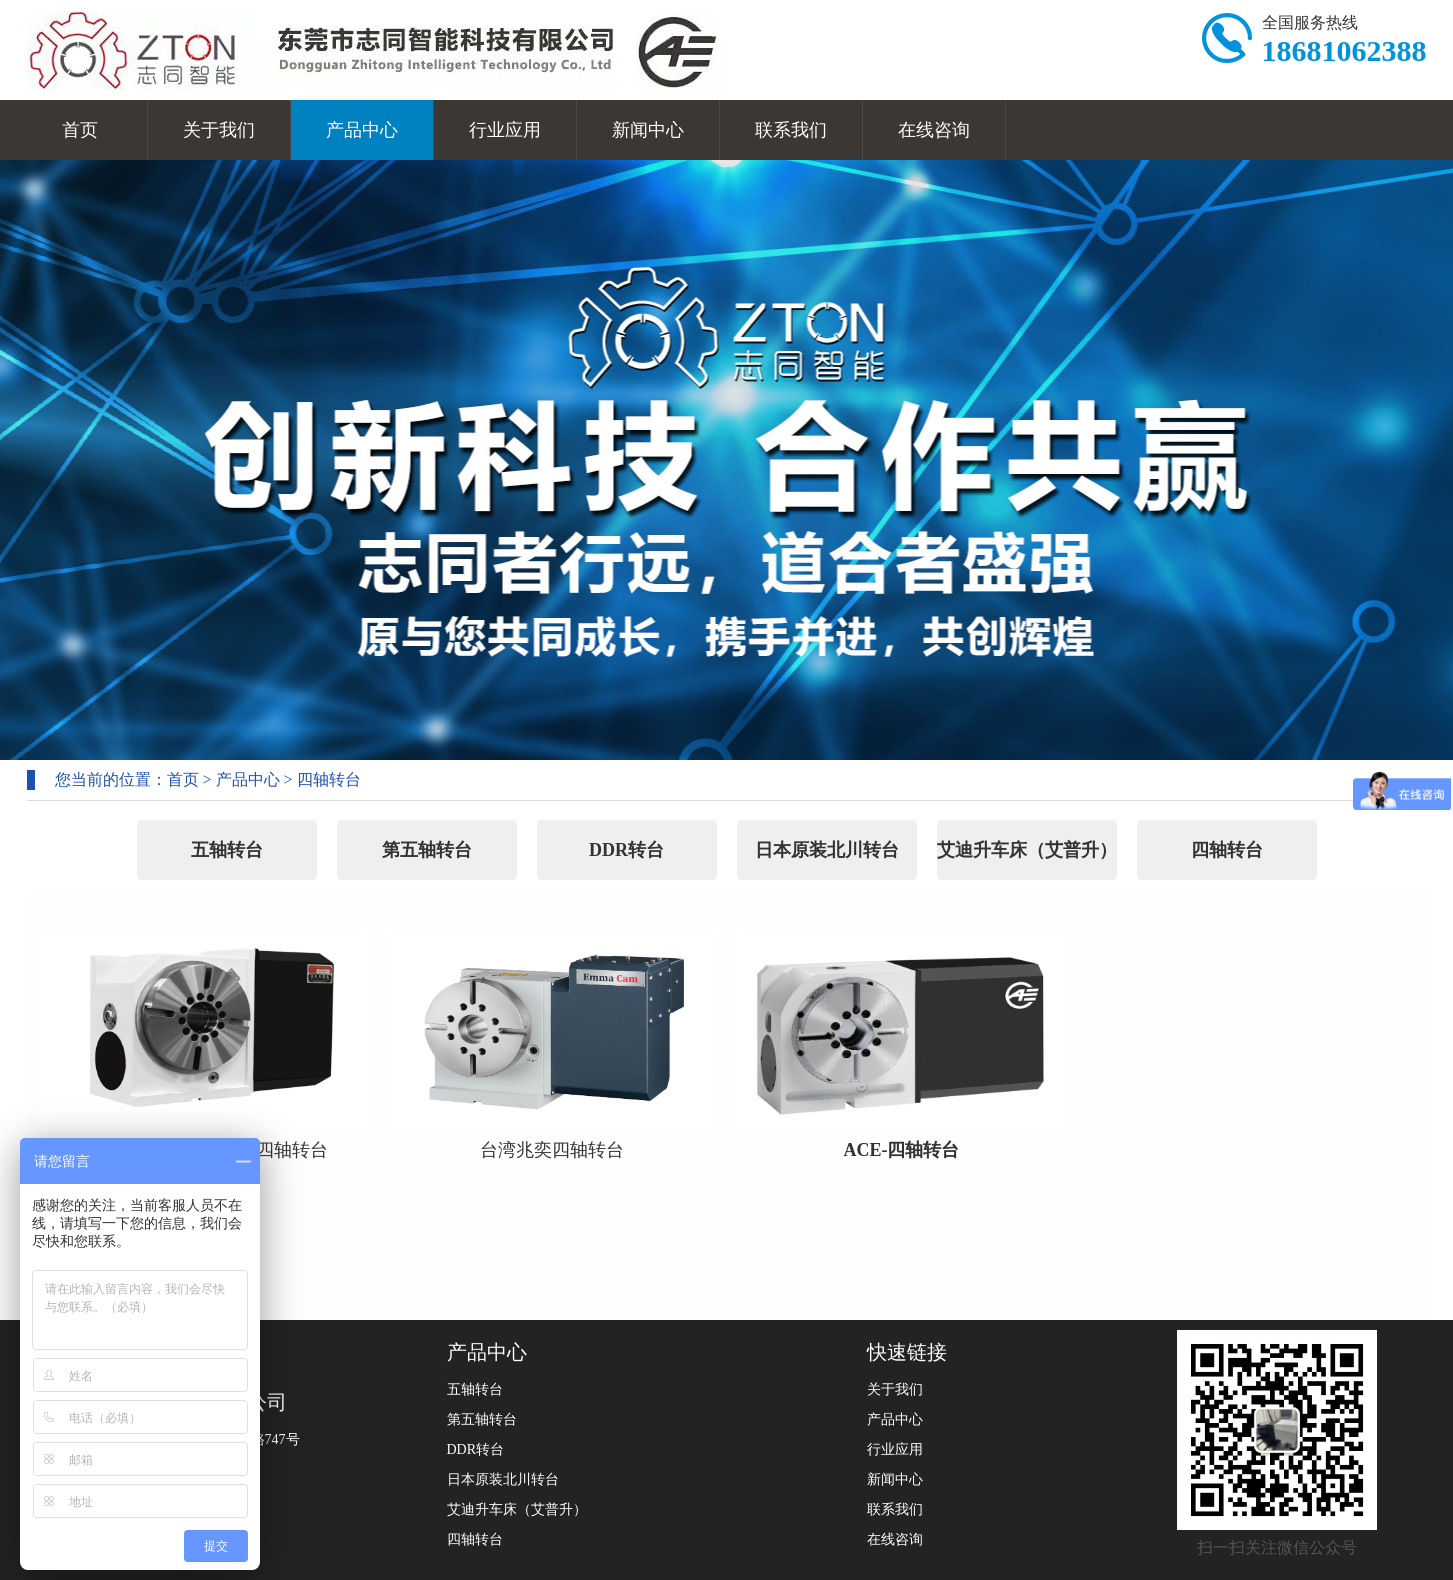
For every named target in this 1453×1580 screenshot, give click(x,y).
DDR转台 (626, 850)
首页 (80, 130)
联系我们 (791, 130)
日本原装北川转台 (827, 850)
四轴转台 (329, 779)
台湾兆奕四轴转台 (552, 1150)
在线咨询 (934, 130)
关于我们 (219, 130)
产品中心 (362, 130)
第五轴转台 (427, 850)
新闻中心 (648, 130)
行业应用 (505, 130)
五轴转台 (227, 850)
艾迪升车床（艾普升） (1027, 850)
